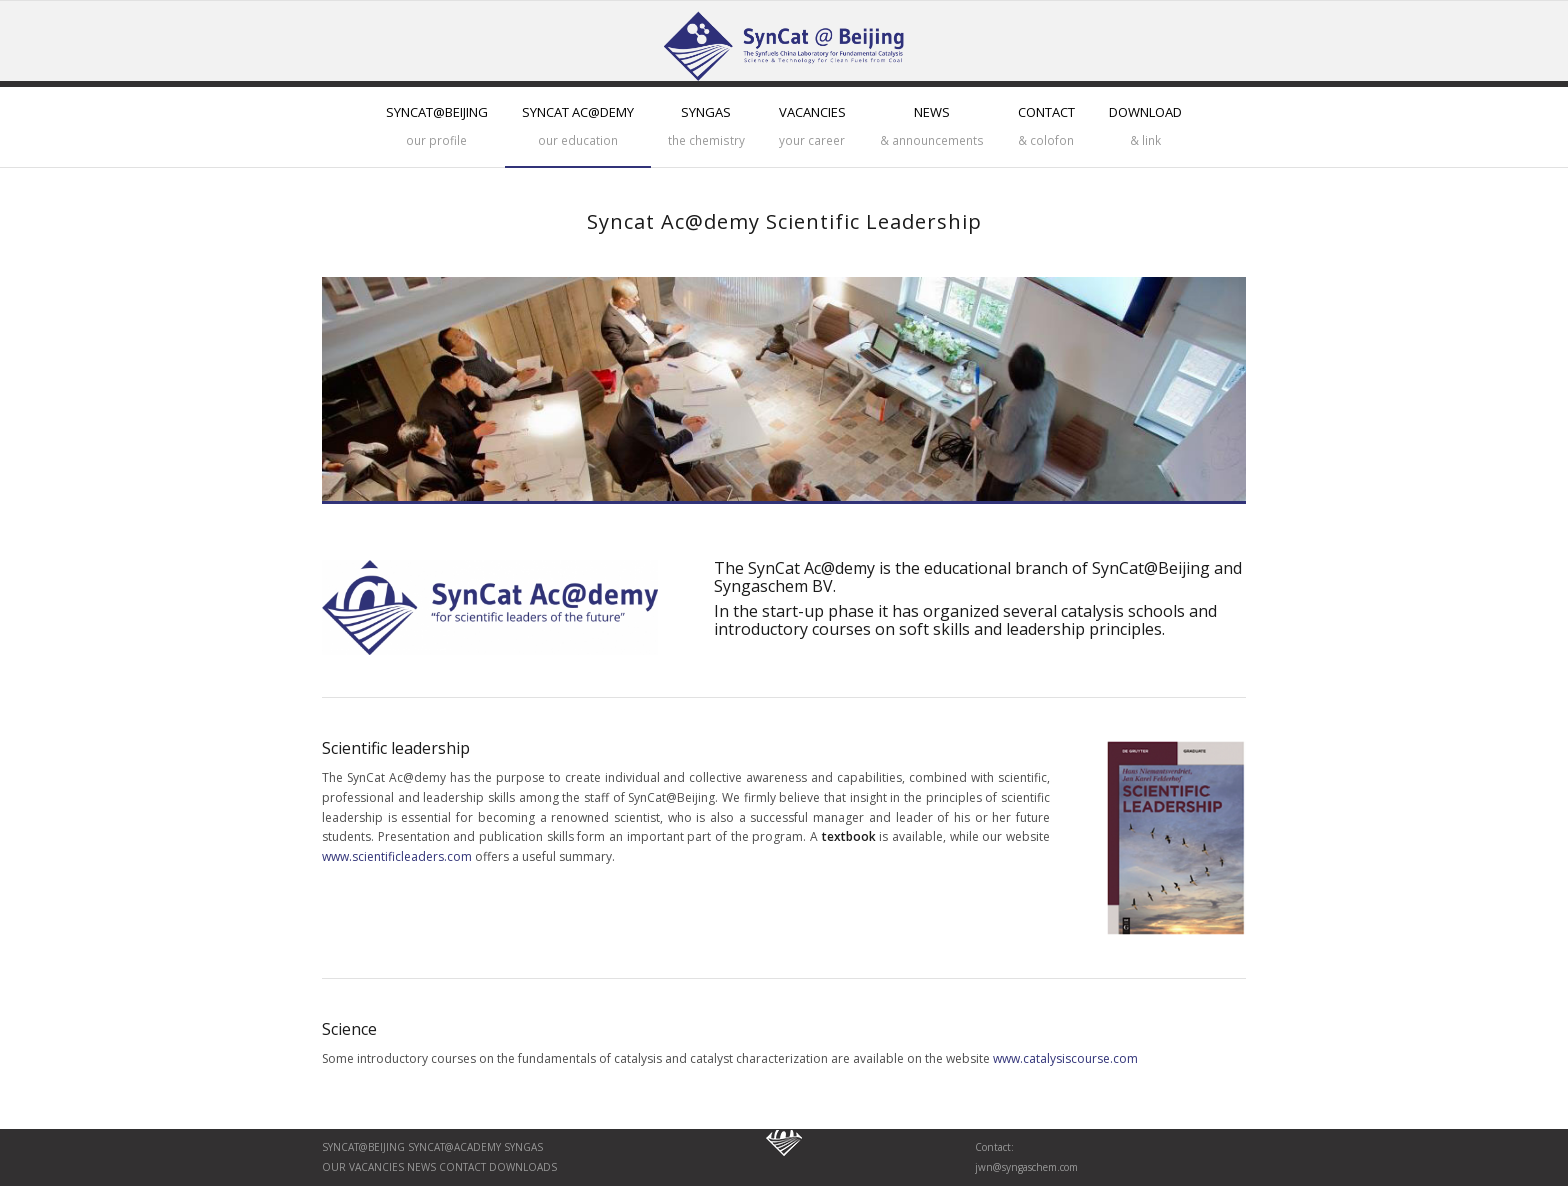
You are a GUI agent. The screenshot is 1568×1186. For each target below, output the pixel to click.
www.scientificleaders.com (397, 856)
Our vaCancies (363, 1167)
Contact (461, 1167)
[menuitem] (437, 127)
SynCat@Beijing (363, 1147)
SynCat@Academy (454, 1147)
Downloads (521, 1167)
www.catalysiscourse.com (1065, 1058)
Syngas (523, 1147)
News (420, 1167)
